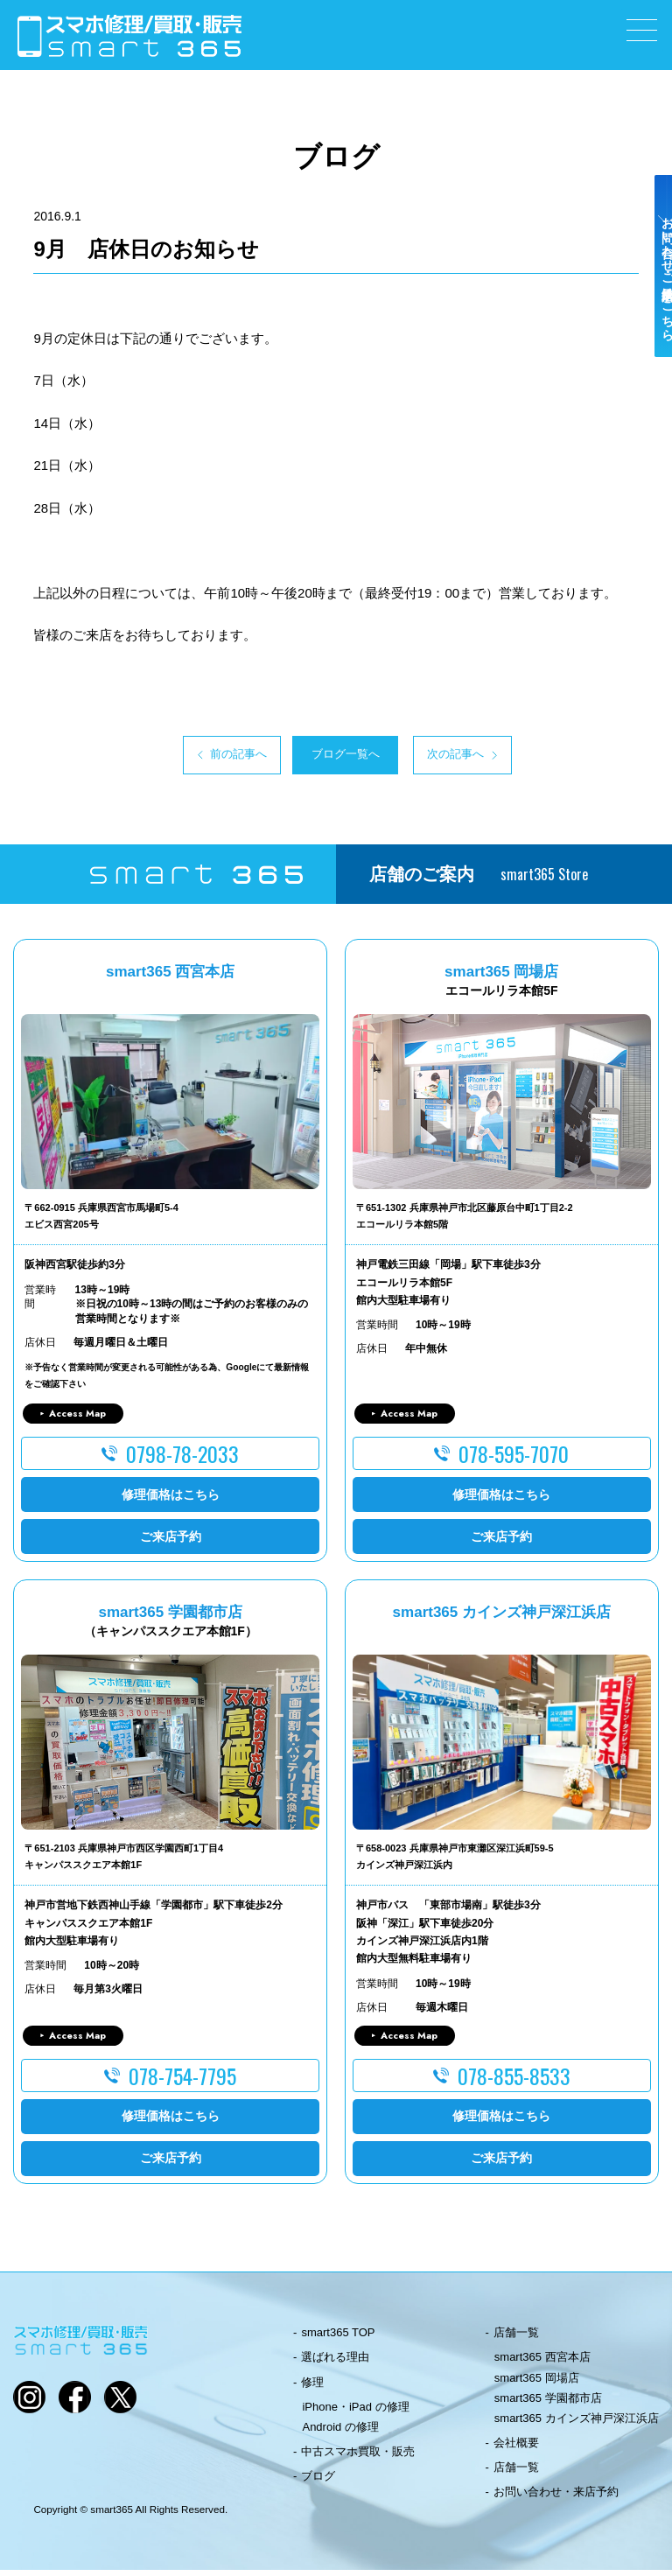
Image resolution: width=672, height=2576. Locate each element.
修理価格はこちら (171, 1499)
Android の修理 (340, 2433)
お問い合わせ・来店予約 (556, 2497)
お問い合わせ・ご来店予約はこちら (653, 308)
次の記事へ (498, 758)
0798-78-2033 (182, 1459)
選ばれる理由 (335, 2363)
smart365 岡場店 (536, 2383)
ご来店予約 (170, 1541)
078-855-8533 (514, 2081)
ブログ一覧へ (336, 758)
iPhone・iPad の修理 (355, 2411)
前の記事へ (173, 758)
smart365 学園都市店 (548, 2403)
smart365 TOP (337, 2338)
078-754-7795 (182, 2081)
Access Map (77, 1418)
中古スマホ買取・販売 (358, 2457)
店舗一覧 (516, 2338)
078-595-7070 (513, 1459)
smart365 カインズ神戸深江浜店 (576, 2424)
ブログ (318, 2481)
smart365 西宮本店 (542, 2363)
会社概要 (516, 2448)
